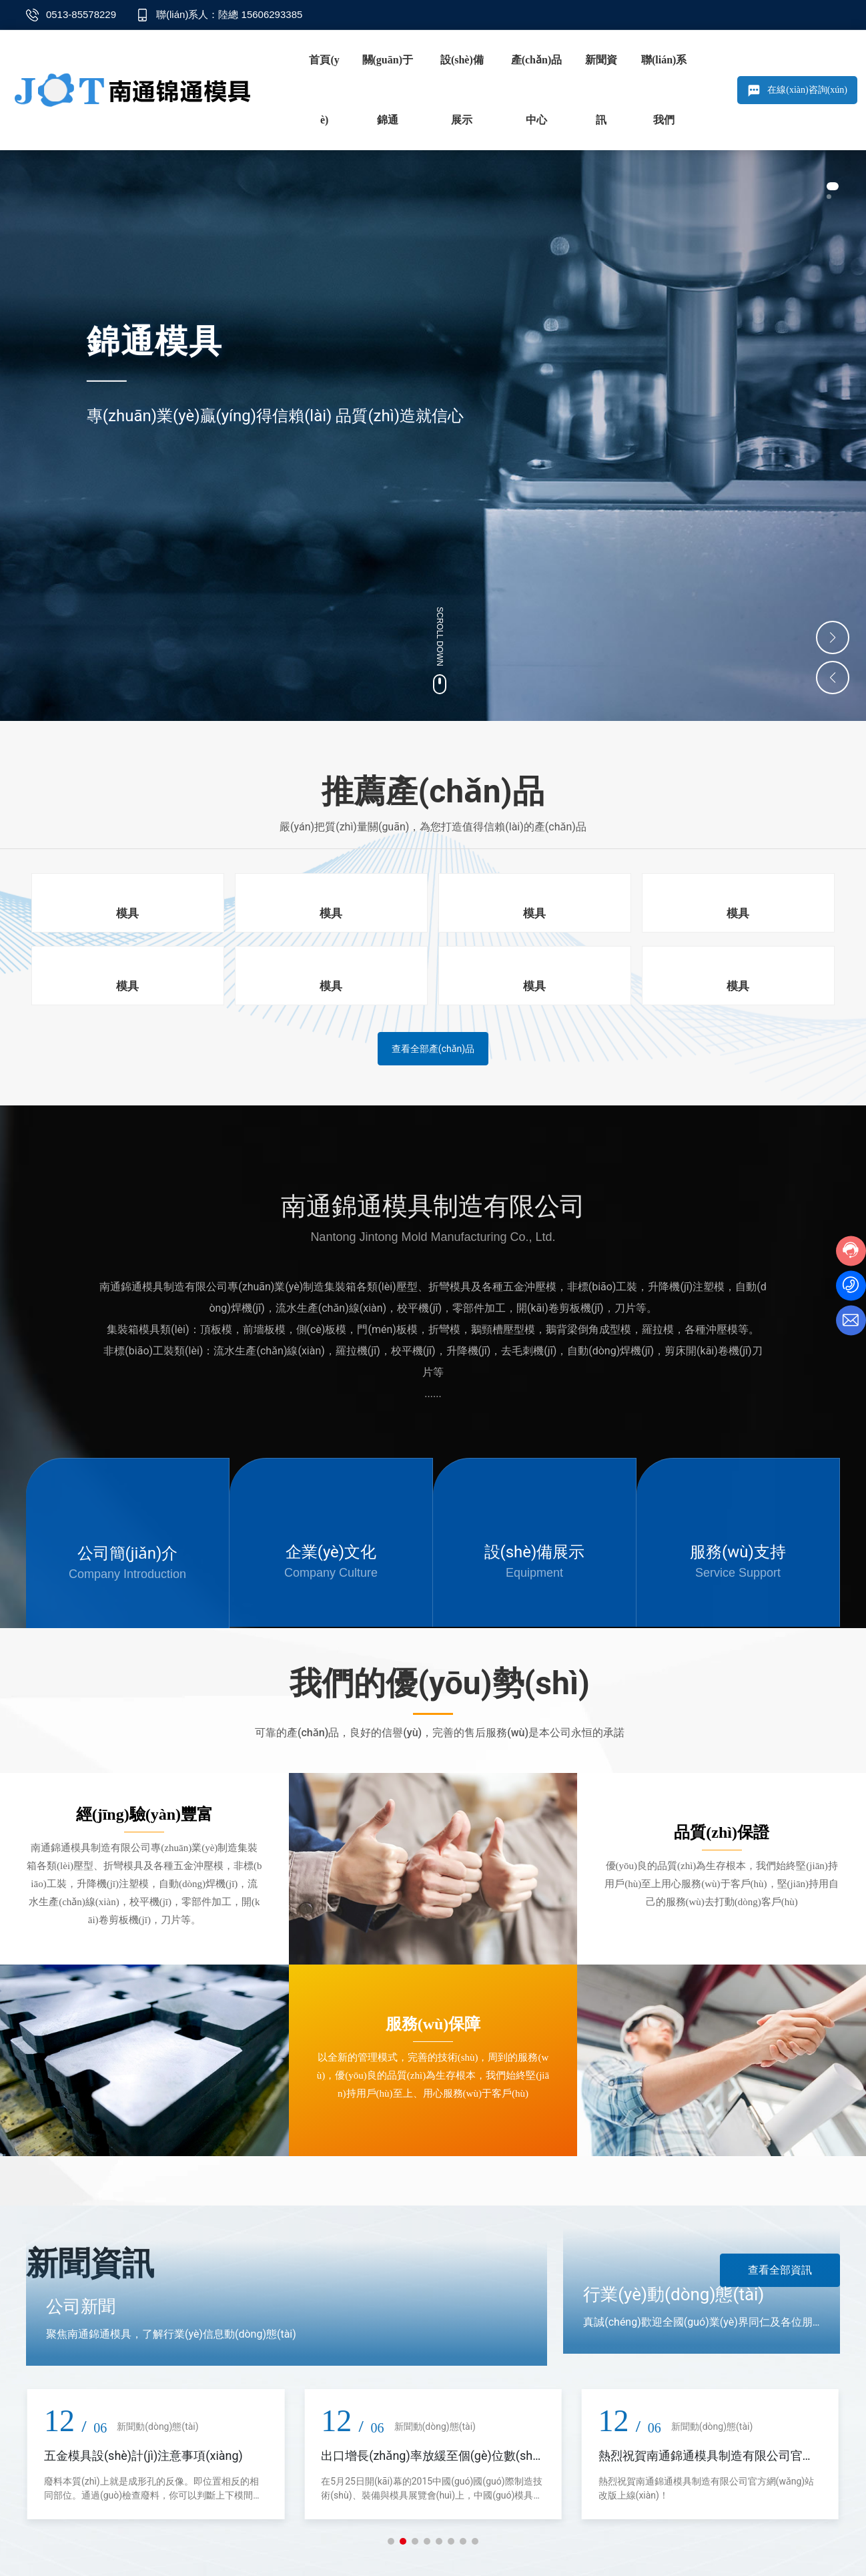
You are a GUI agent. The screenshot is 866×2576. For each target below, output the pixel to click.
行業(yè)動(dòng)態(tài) (673, 2296)
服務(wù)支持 (738, 1553)
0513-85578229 (81, 14)
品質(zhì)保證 (721, 1833)
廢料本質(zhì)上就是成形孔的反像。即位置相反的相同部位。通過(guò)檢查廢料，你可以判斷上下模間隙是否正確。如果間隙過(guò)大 (153, 2497)
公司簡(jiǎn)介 (127, 1554)
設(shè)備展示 (534, 1553)
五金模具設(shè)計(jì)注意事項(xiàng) (143, 2458)
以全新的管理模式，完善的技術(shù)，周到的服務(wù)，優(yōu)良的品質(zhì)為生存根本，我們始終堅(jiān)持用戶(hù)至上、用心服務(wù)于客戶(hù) (433, 2076)
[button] (832, 192)
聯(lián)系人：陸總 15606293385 (229, 14)
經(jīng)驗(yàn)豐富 (144, 1815)
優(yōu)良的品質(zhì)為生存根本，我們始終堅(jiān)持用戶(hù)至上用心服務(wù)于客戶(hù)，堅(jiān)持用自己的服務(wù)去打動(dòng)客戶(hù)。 (721, 1885)
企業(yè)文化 (331, 1553)
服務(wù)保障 (433, 2025)
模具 (127, 914)
